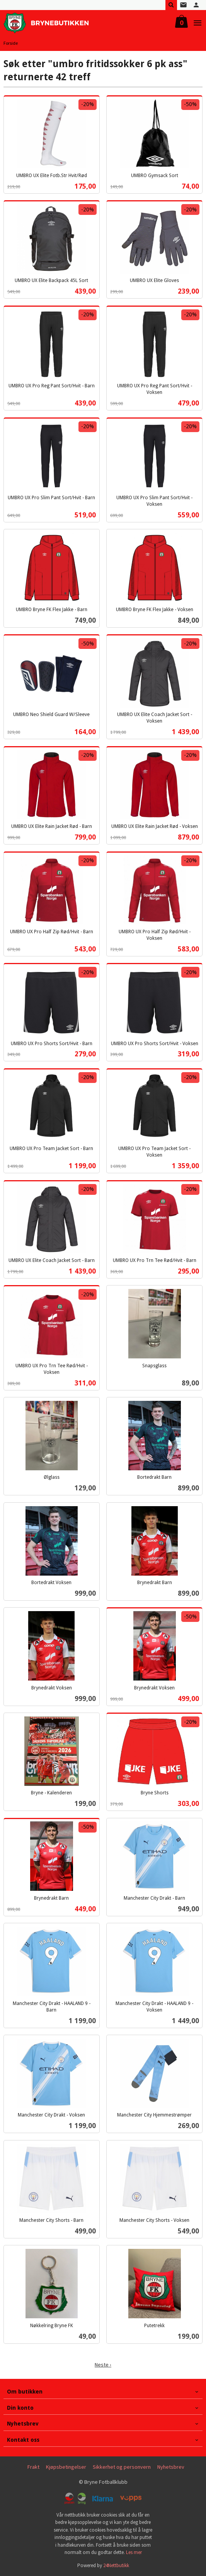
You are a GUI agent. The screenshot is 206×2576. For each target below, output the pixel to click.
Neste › (103, 2364)
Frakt (33, 2466)
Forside (10, 43)
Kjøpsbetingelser (66, 2466)
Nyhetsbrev (170, 2466)
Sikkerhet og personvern (122, 2466)
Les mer (134, 2552)
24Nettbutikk (116, 2565)
